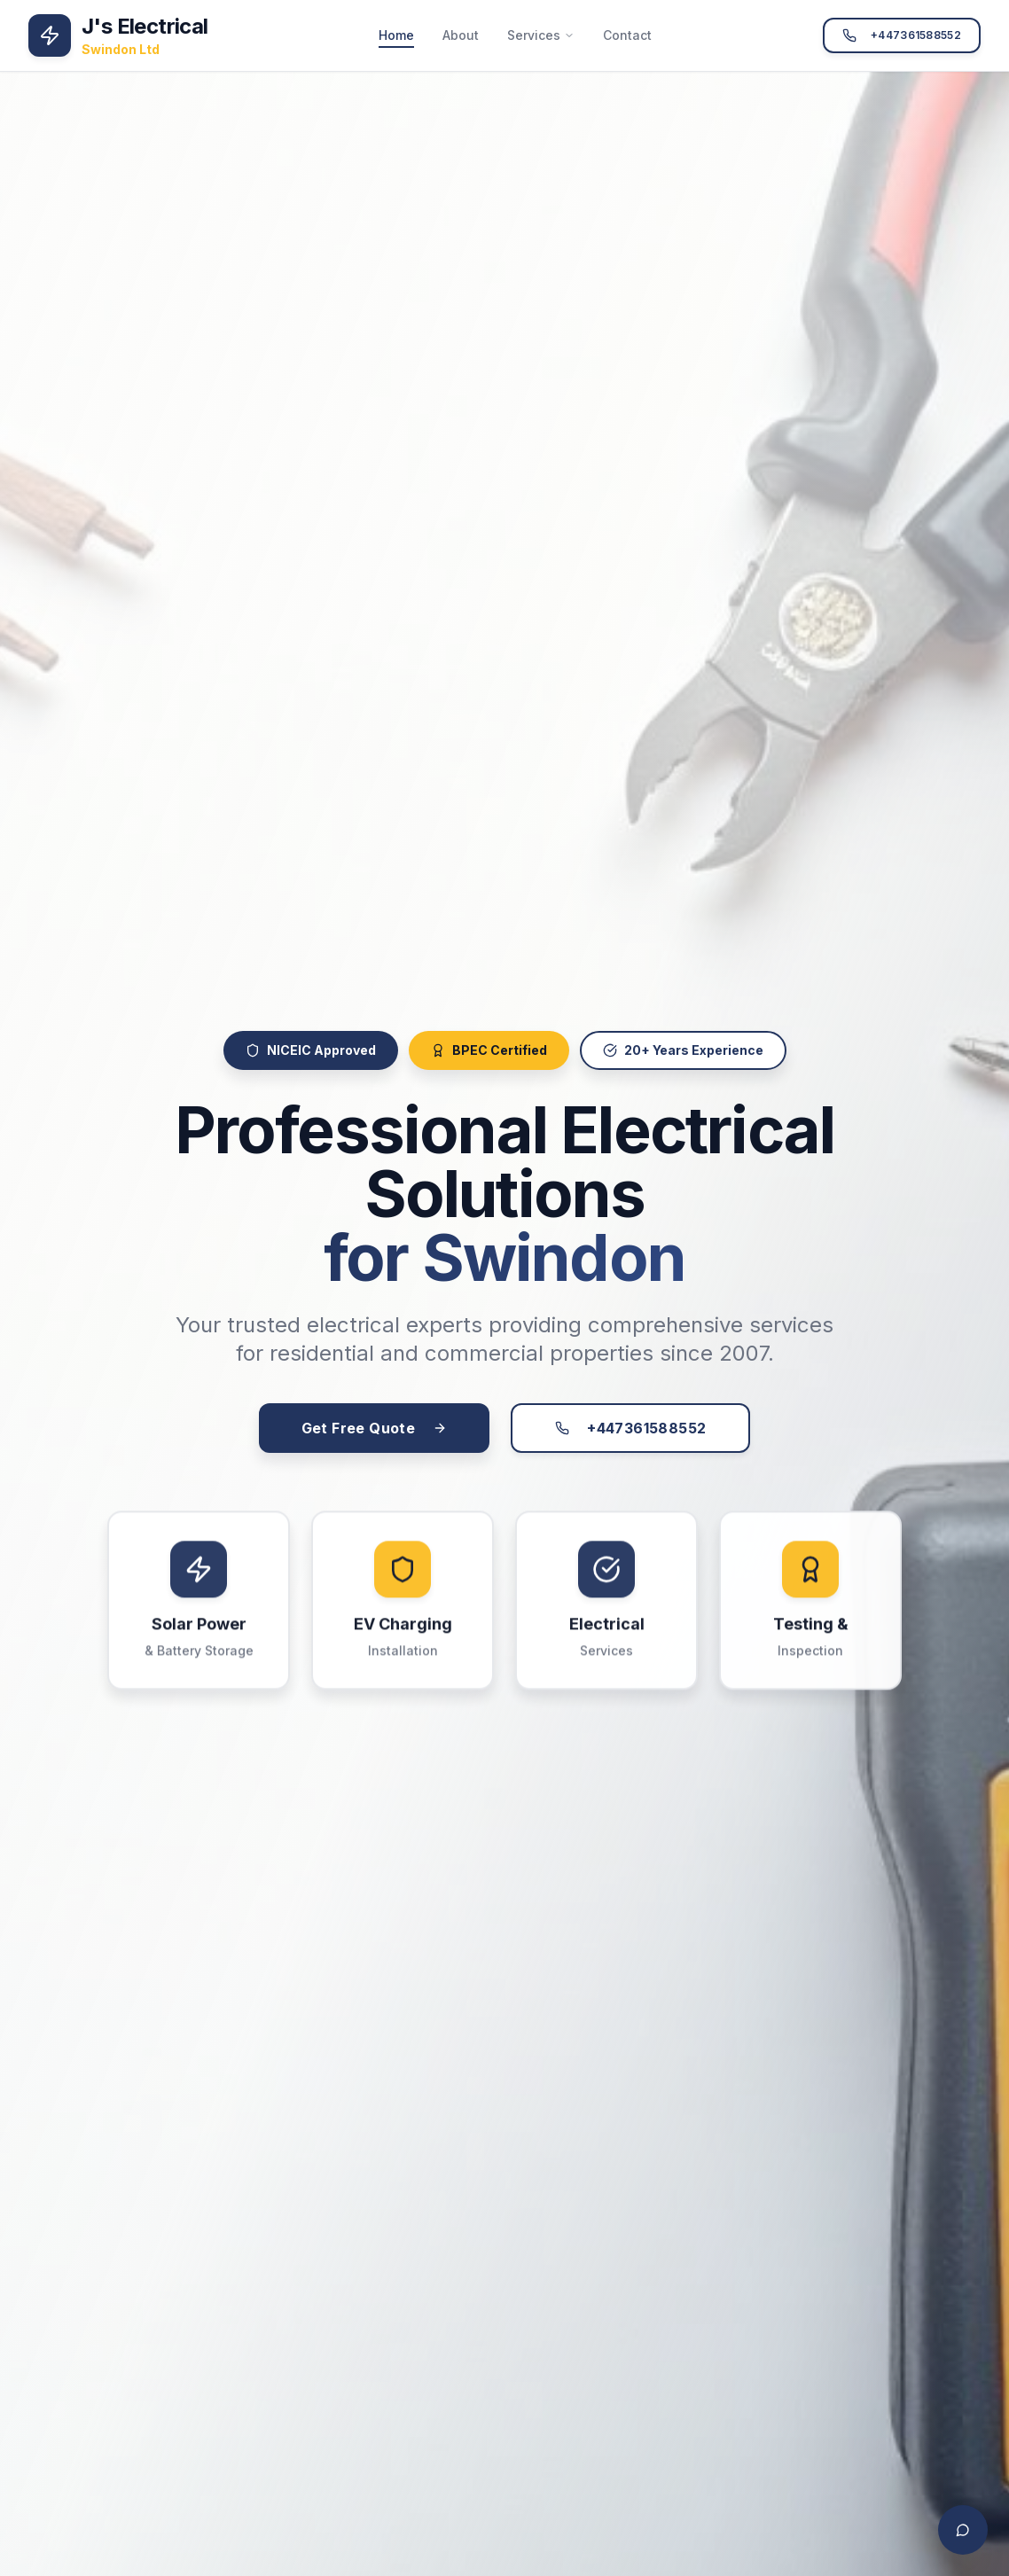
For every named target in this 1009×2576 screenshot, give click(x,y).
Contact (627, 35)
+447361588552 (901, 35)
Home (396, 35)
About (460, 35)
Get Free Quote (374, 1436)
